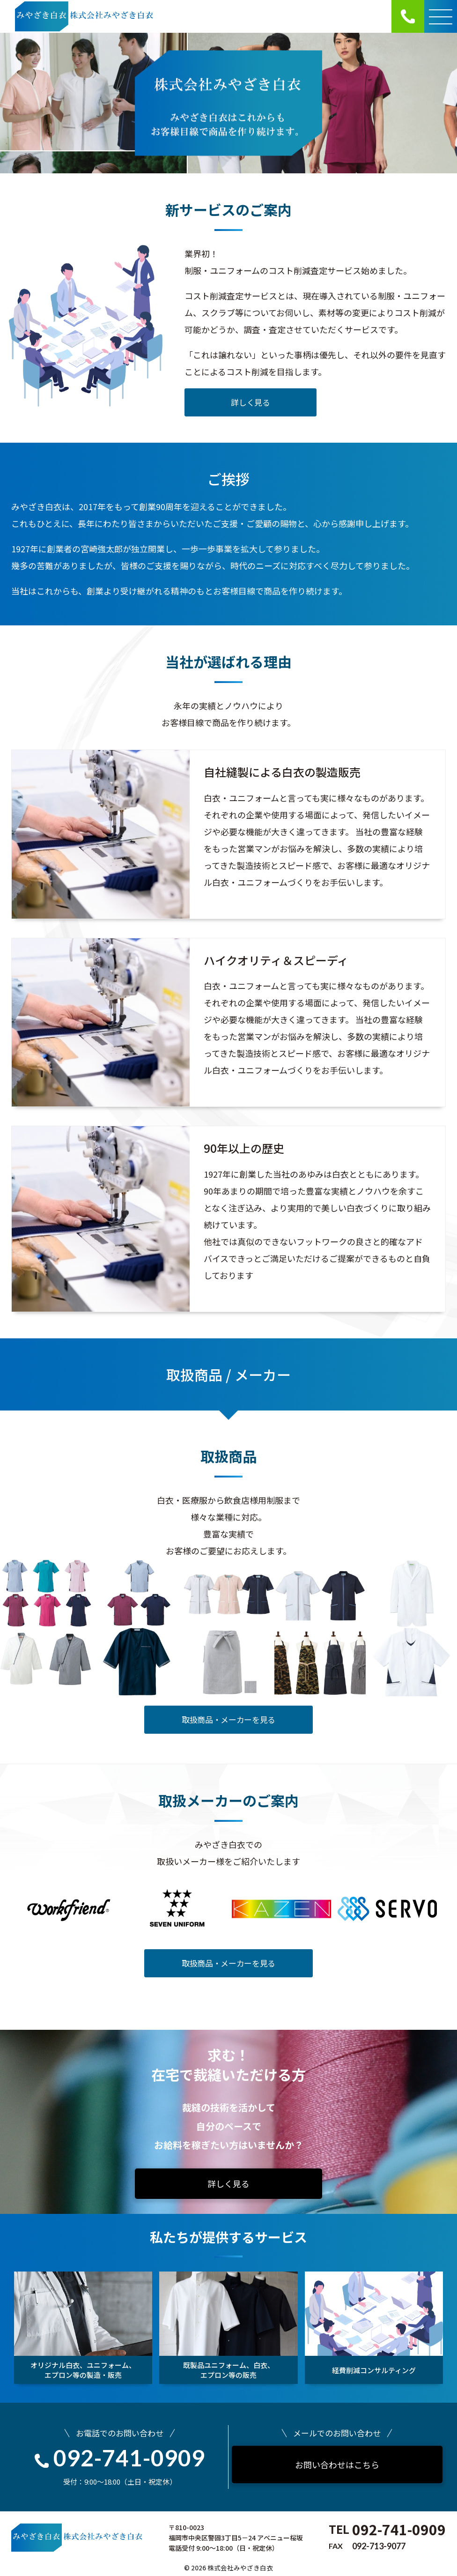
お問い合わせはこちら (337, 2464)
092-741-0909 (120, 2457)
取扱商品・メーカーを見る (228, 1719)
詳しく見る (250, 402)
